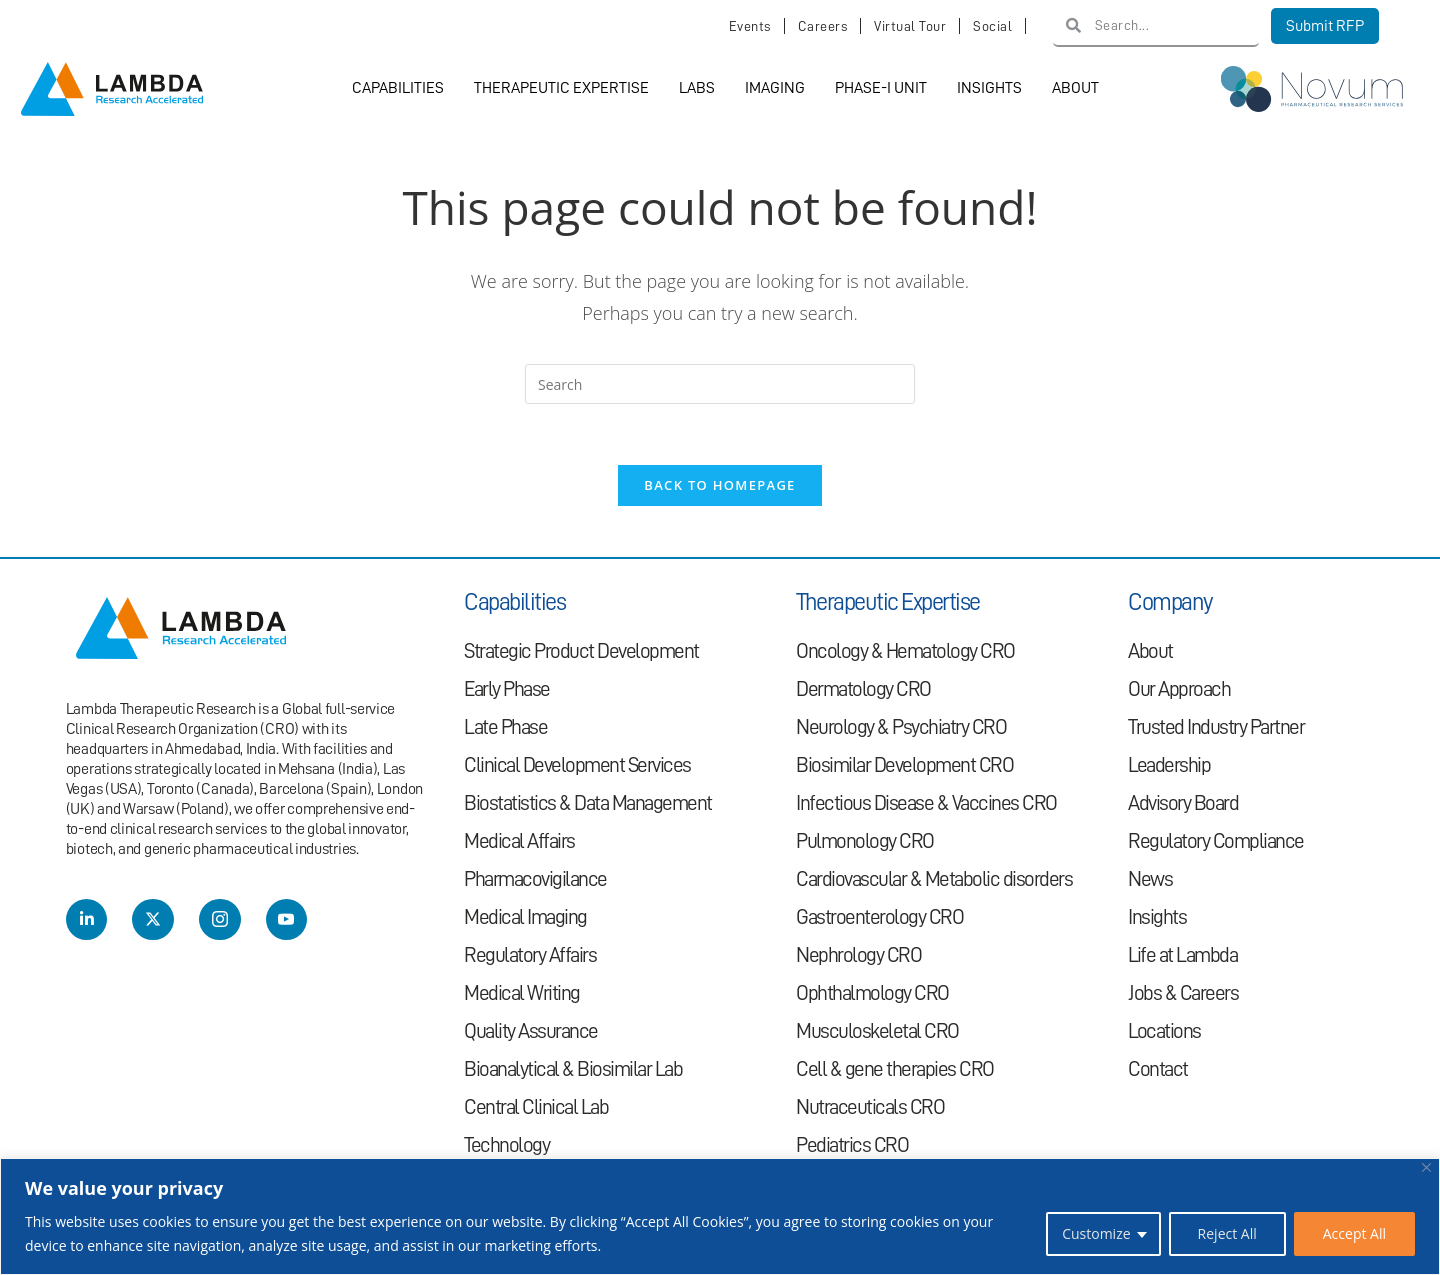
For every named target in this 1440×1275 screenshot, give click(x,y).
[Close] (1426, 1167)
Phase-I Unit (881, 88)
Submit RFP (1325, 26)
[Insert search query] (720, 385)
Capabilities (398, 88)
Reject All (1227, 1233)
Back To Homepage (719, 486)
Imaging (775, 88)
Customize (1096, 1233)
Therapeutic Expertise (561, 88)
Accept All (1354, 1233)
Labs (697, 88)
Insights (989, 88)
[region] (720, 1216)
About (1075, 88)
